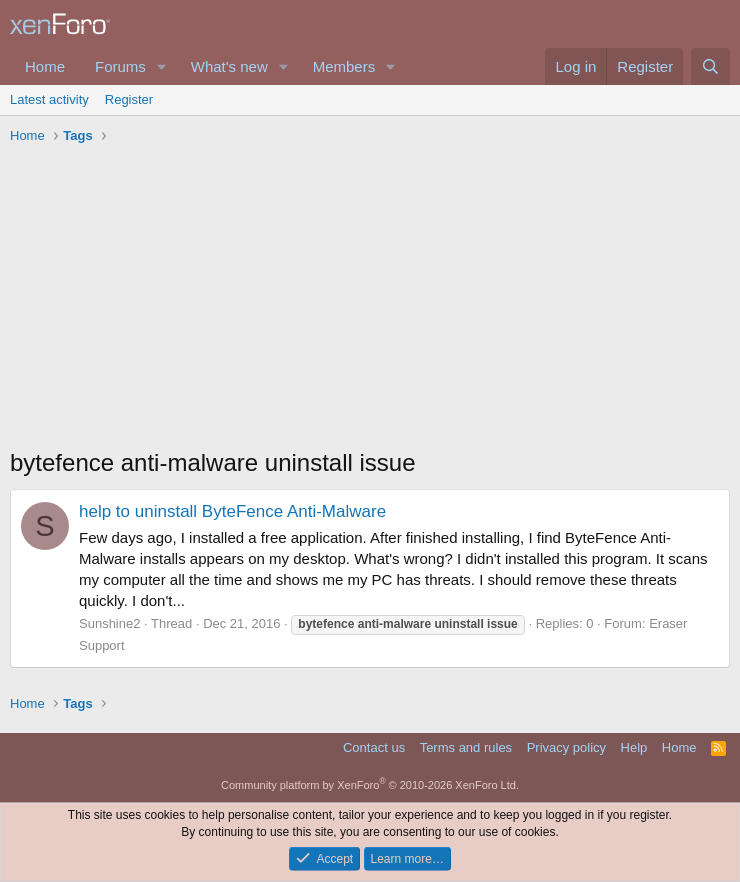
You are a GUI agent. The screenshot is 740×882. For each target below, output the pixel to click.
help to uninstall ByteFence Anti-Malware (232, 511)
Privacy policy (566, 747)
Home (45, 66)
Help (634, 747)
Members (344, 66)
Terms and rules (466, 747)
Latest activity (49, 99)
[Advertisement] (370, 301)
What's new (229, 66)
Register (129, 99)
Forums (120, 66)
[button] (162, 66)
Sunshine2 (109, 623)
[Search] (710, 66)
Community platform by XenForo (370, 785)
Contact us (374, 747)
